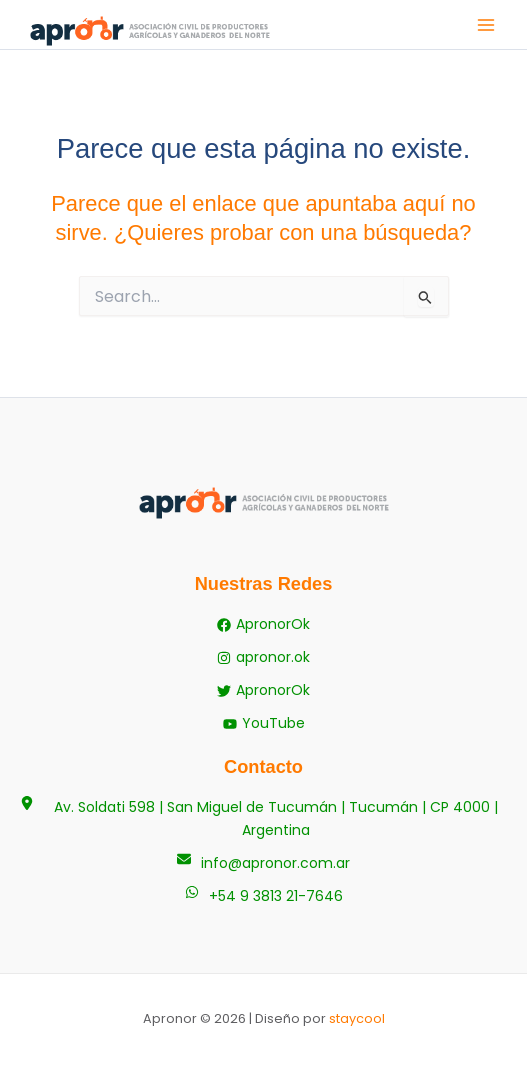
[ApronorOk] (263, 624)
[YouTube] (264, 723)
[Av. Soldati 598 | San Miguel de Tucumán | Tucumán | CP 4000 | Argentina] (263, 819)
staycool (357, 1018)
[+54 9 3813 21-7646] (264, 896)
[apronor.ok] (263, 657)
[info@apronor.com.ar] (263, 863)
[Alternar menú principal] (486, 25)
